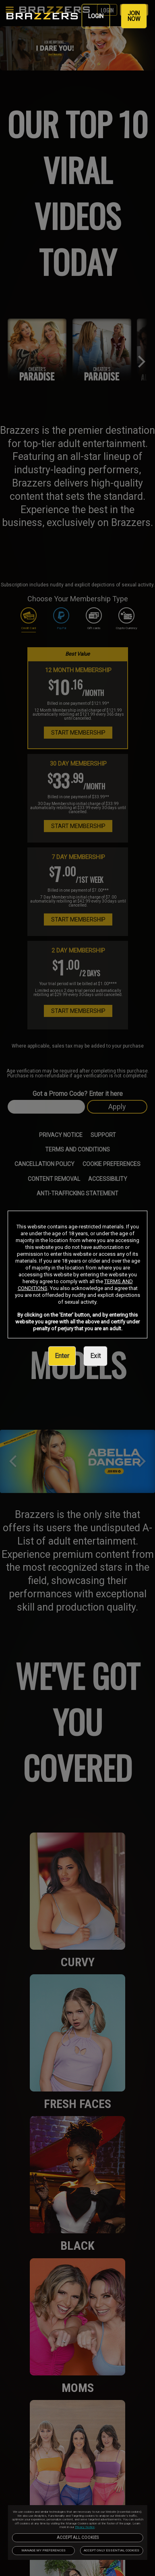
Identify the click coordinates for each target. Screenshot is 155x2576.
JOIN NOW (134, 16)
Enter (62, 1356)
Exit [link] (95, 1356)
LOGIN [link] (95, 16)
